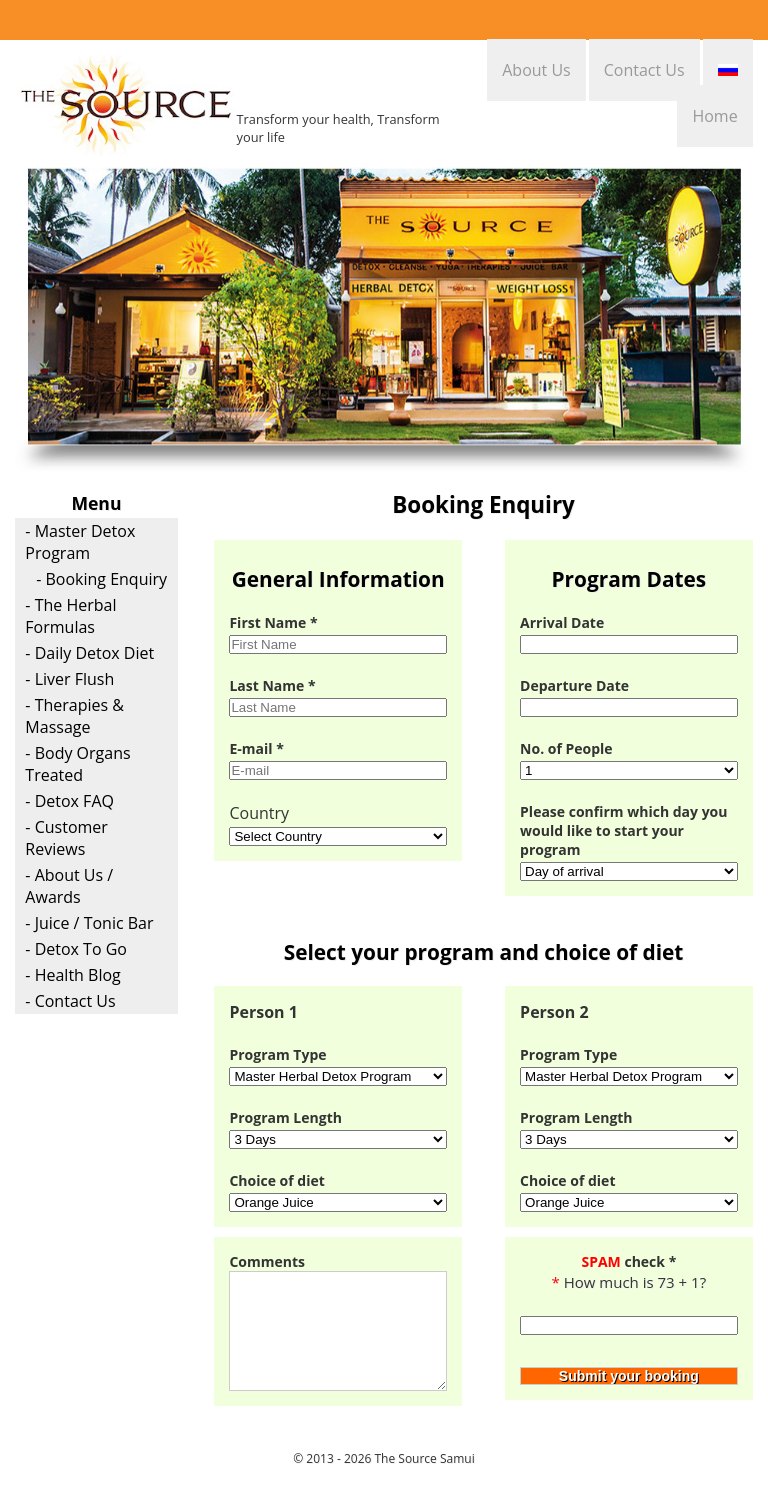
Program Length (285, 1117)
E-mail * (256, 748)
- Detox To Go (76, 949)
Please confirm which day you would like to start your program (623, 830)
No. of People (566, 748)
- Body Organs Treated (77, 764)
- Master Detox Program (80, 542)
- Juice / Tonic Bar (89, 923)
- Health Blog (72, 975)
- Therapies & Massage (74, 716)
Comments (267, 1261)
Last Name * (272, 685)
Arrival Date (562, 622)
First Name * (273, 622)
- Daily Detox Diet (89, 653)
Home (714, 116)
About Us (536, 70)
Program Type (277, 1054)
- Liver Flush (69, 679)
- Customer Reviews (66, 838)
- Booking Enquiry (101, 579)
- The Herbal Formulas (70, 616)
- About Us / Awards (69, 886)
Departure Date (574, 685)
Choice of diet (276, 1180)
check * (628, 1261)
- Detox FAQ (69, 801)
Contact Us (644, 70)
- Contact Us (70, 1001)
